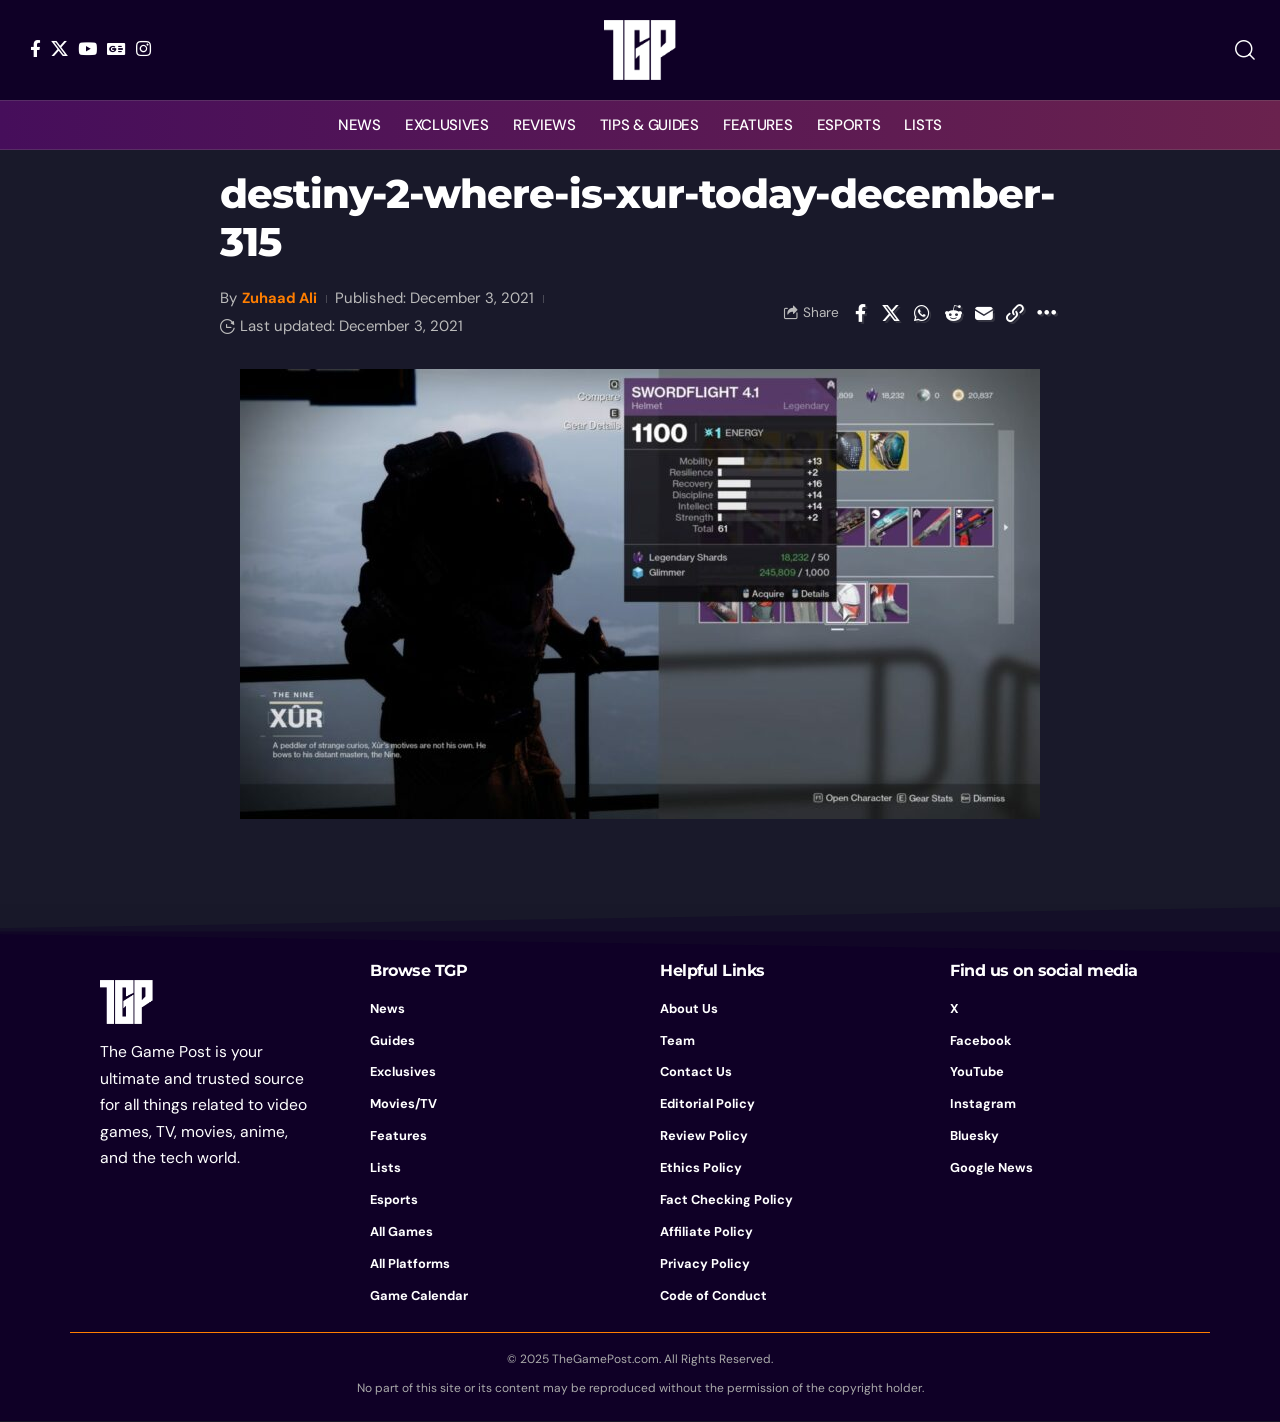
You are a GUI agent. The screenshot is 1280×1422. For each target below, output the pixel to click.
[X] (59, 48)
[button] (1245, 50)
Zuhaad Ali (281, 298)
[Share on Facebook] (860, 313)
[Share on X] (891, 313)
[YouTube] (87, 48)
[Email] (984, 313)
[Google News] (116, 48)
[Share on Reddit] (953, 313)
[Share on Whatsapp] (922, 313)
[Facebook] (35, 48)
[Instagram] (143, 48)
